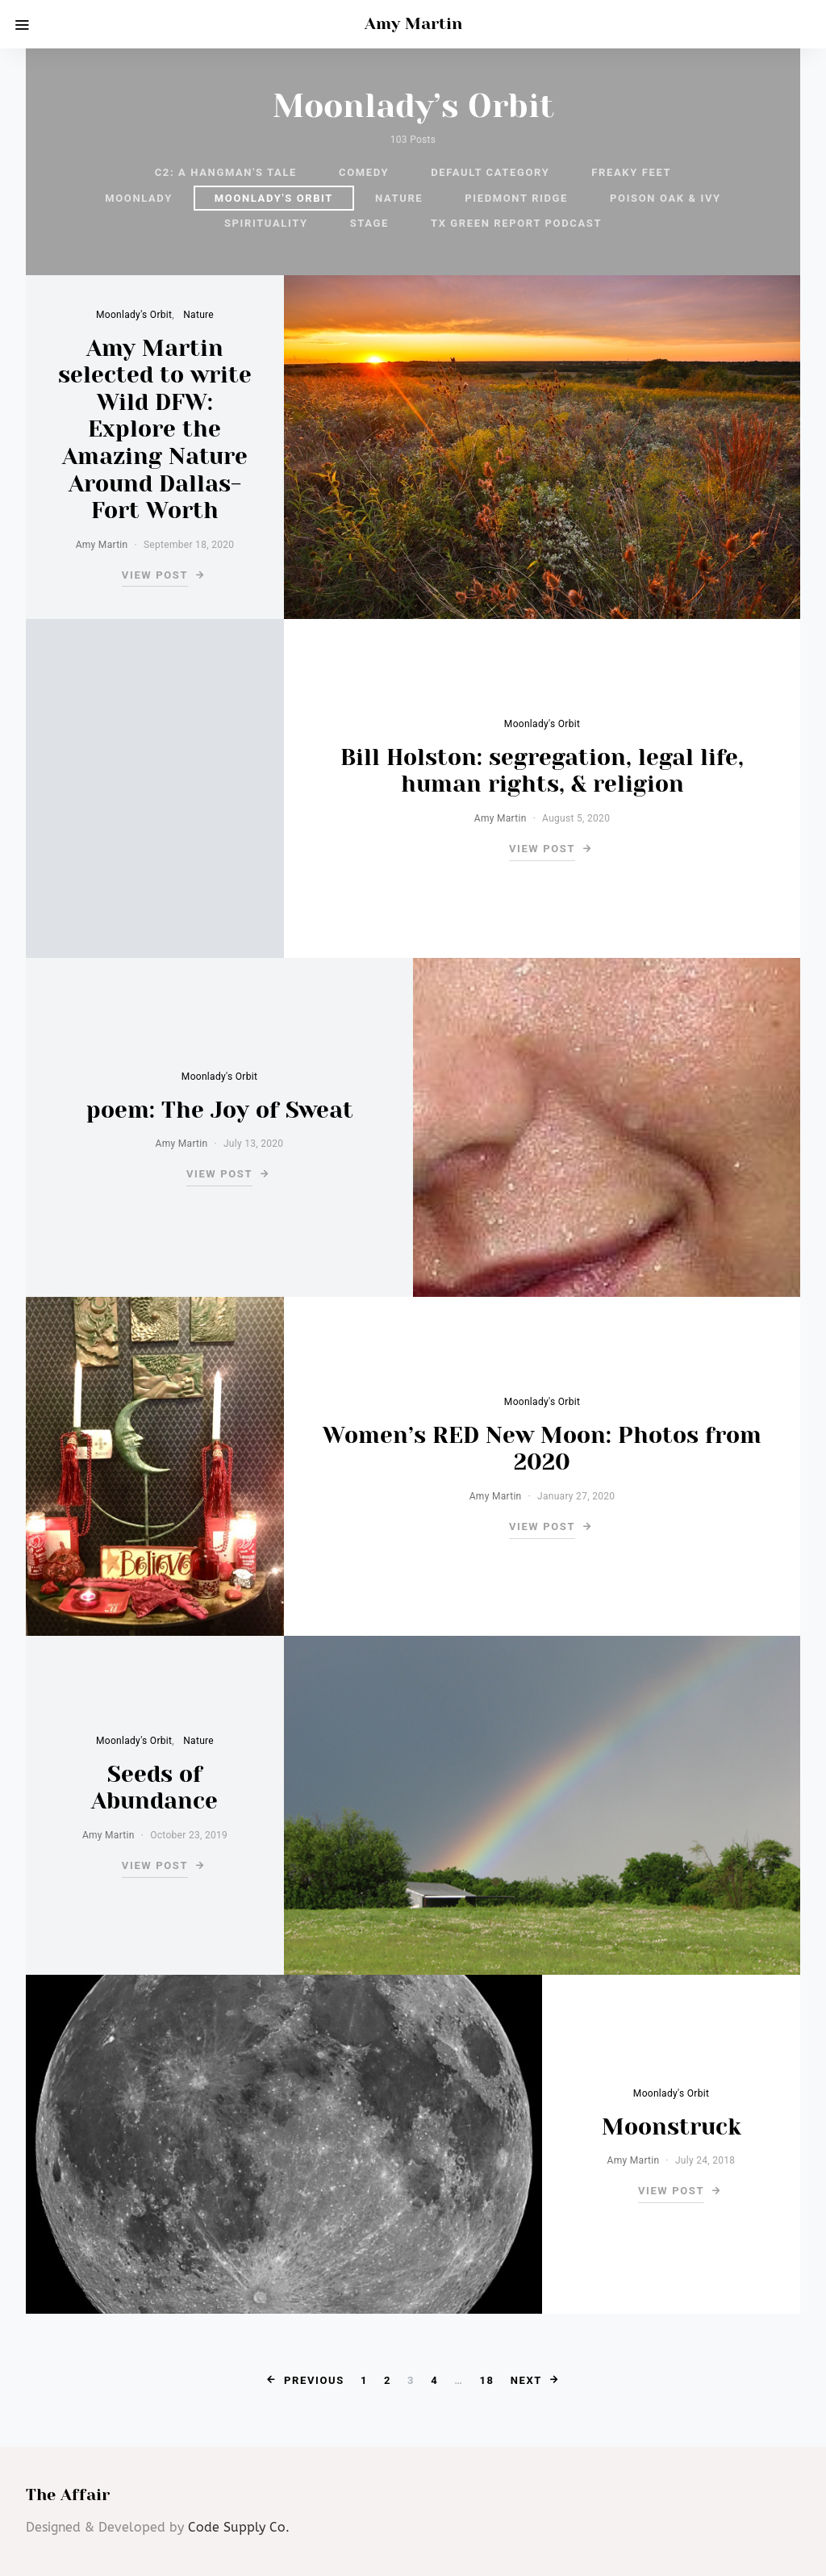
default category (490, 172)
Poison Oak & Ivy (665, 198)
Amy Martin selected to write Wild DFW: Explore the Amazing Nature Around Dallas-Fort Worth (155, 430)
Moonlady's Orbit (274, 198)
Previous (314, 2380)
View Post (155, 575)
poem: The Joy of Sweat (219, 1110)
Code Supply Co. (239, 2527)
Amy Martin (413, 24)
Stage (369, 223)
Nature (399, 198)
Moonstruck (671, 2127)
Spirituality (266, 223)
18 (487, 2380)
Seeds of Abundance (154, 1788)
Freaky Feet (631, 172)
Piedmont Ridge (516, 198)
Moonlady (139, 198)
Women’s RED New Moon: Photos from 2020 (542, 1449)
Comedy (364, 172)
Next (526, 2380)
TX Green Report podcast (516, 223)
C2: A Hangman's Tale (226, 172)
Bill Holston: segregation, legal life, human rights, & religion (542, 771)
